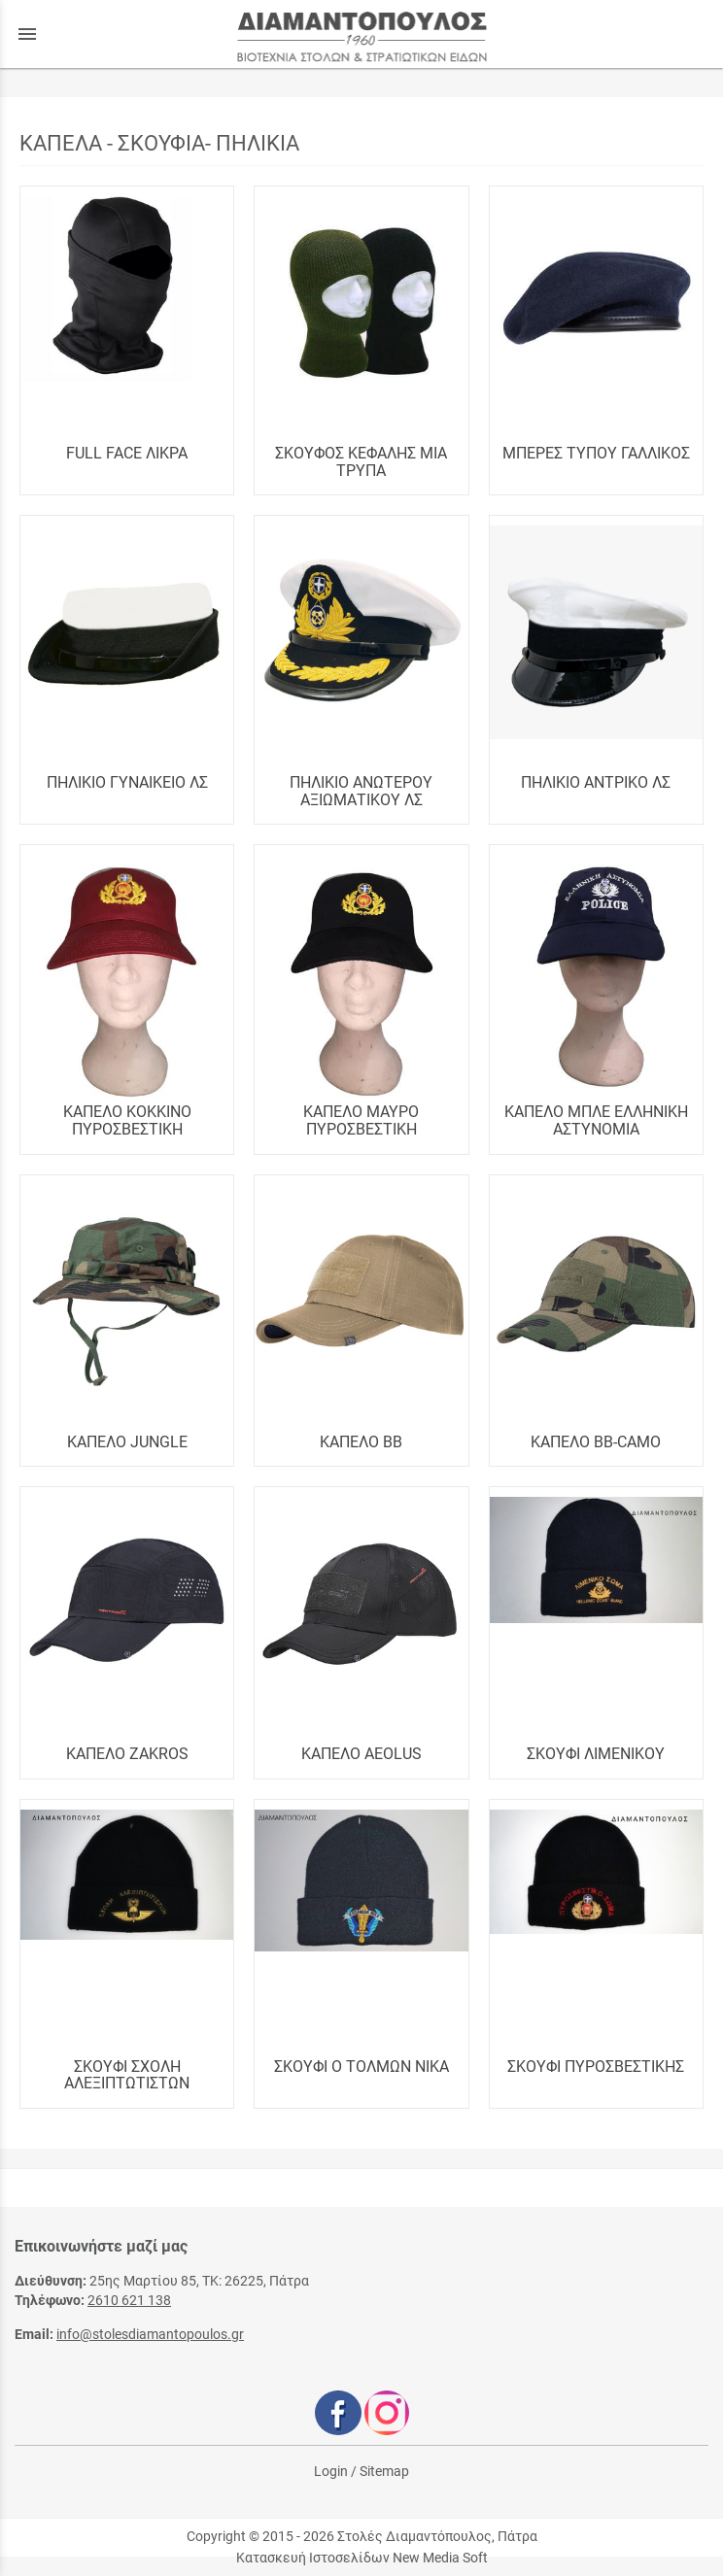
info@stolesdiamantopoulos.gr (150, 2334)
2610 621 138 (129, 2300)
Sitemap (384, 2471)
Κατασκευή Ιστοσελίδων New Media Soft (362, 2557)
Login (331, 2471)
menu (27, 34)
